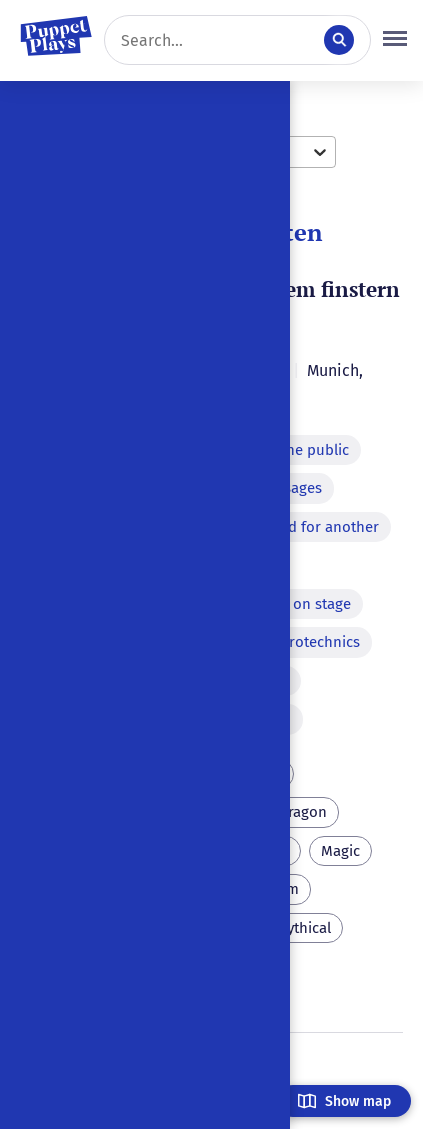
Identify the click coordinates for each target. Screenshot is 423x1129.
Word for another (320, 527)
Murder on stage (295, 604)
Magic (340, 851)
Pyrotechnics (316, 642)
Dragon (302, 812)
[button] (395, 40)
